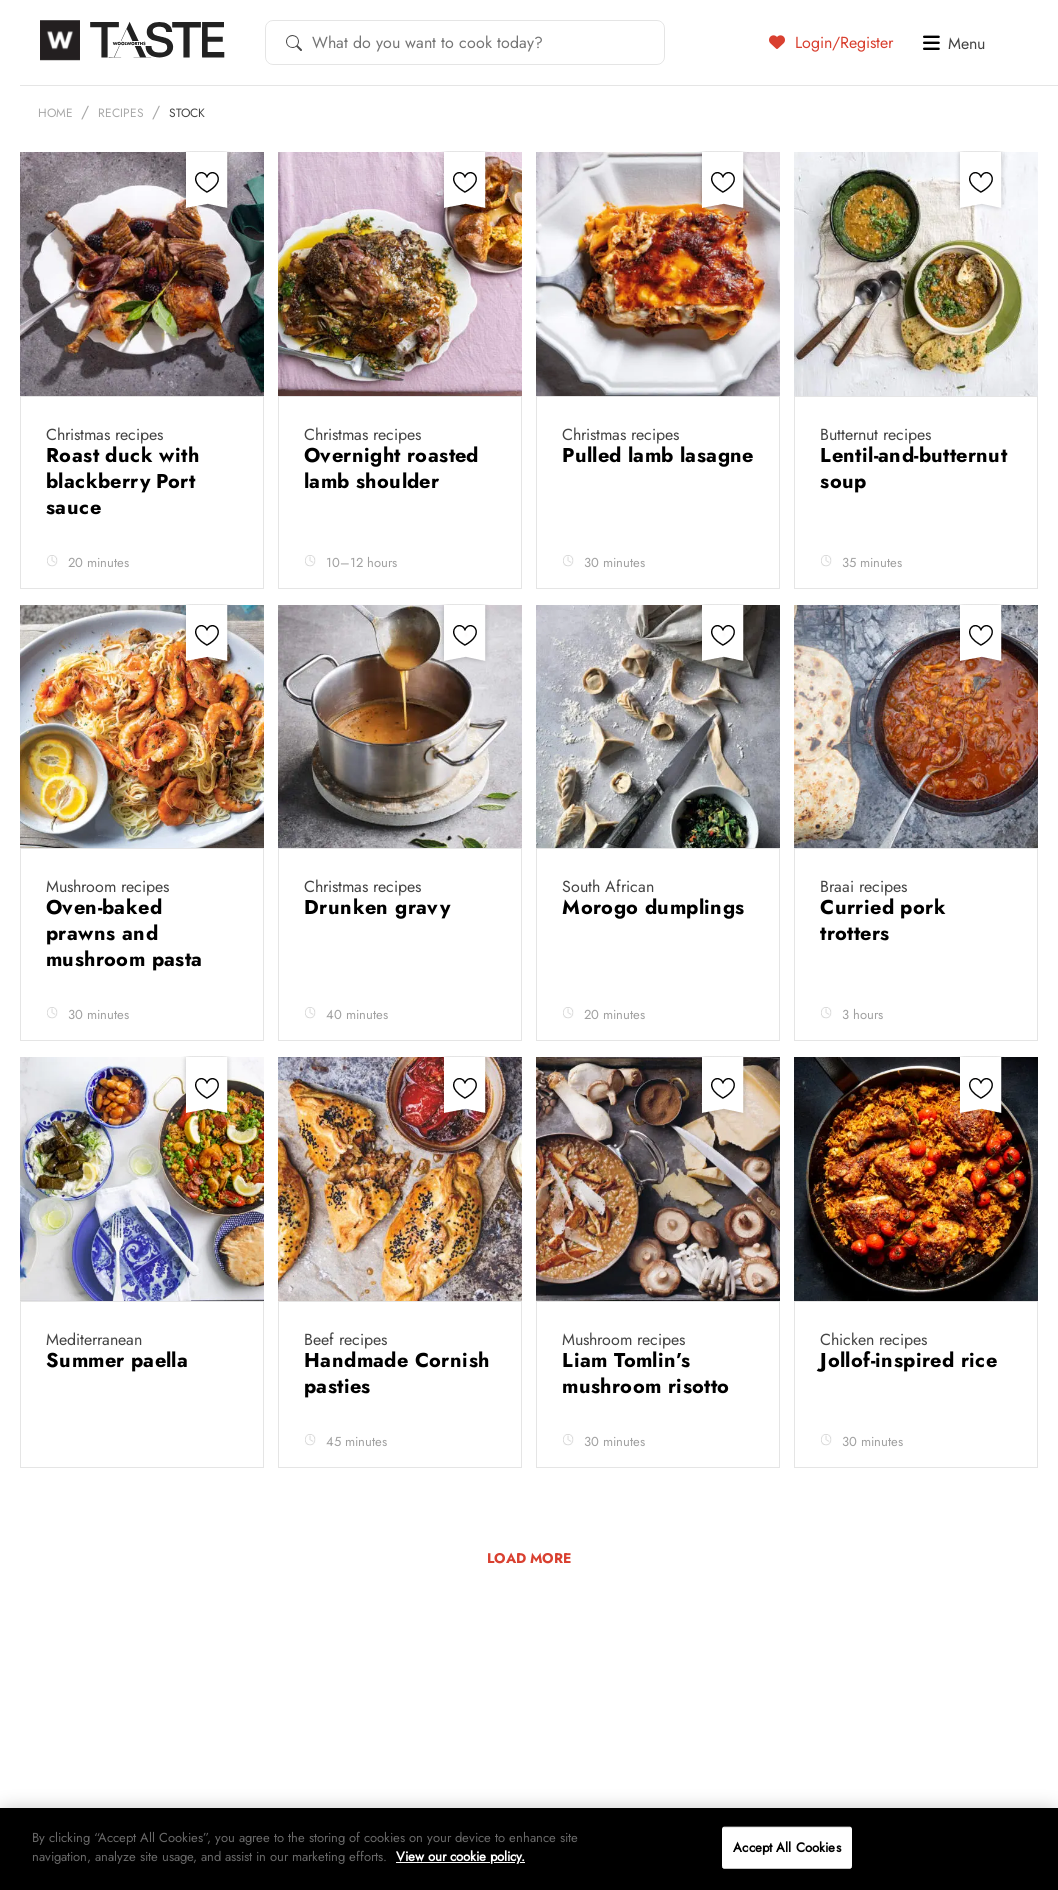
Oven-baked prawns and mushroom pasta (127, 933)
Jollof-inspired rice (911, 1360)
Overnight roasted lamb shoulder (391, 468)
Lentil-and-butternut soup (913, 468)
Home (55, 113)
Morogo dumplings (653, 907)
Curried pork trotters (883, 920)
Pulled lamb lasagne (658, 455)
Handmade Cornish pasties (396, 1373)
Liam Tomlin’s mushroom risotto (649, 1373)
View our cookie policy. (460, 1856)
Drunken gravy (380, 907)
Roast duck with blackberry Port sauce (122, 481)
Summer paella (120, 1360)
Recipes (121, 113)
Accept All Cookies (786, 1847)
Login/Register (831, 42)
